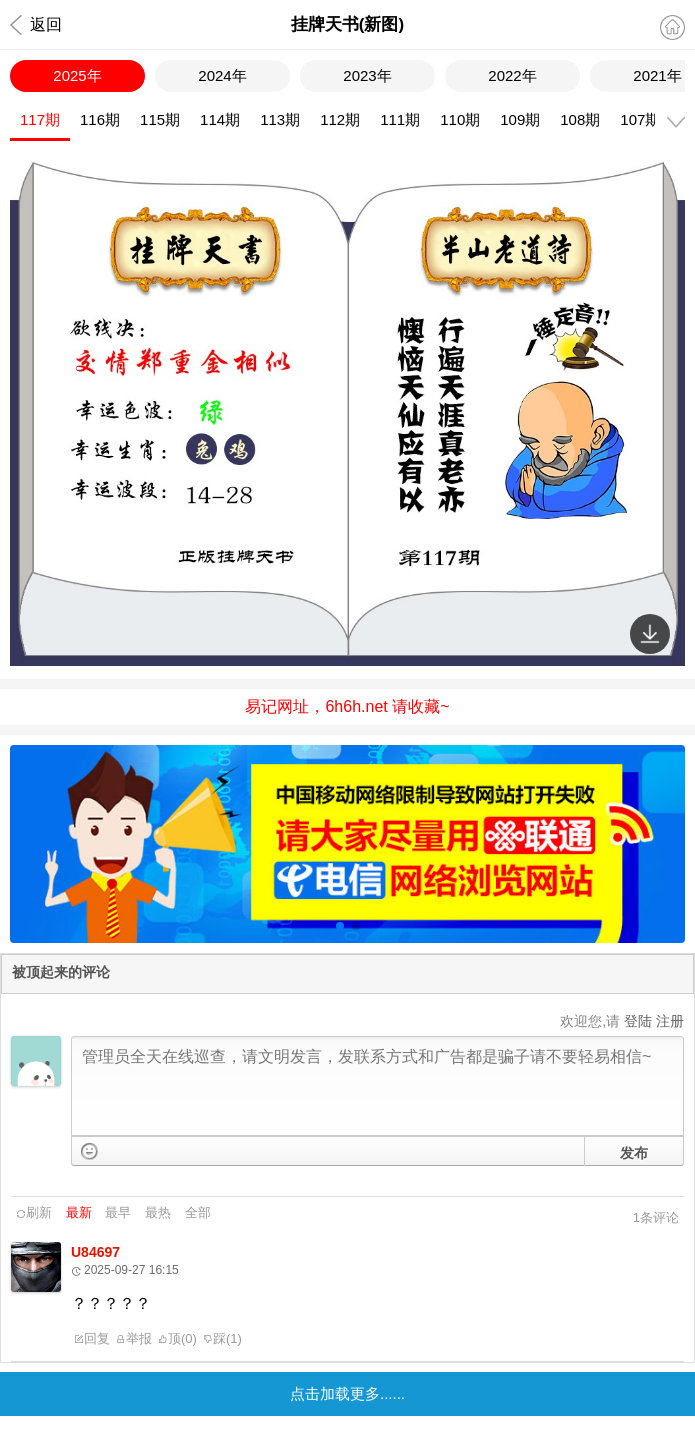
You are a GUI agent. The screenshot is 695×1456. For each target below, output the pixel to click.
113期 (280, 119)
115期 (160, 119)
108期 (580, 119)
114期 (220, 119)
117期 (40, 119)
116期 (100, 119)
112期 (340, 119)
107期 (640, 119)
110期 (460, 119)
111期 (400, 119)
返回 (36, 25)
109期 (520, 119)
